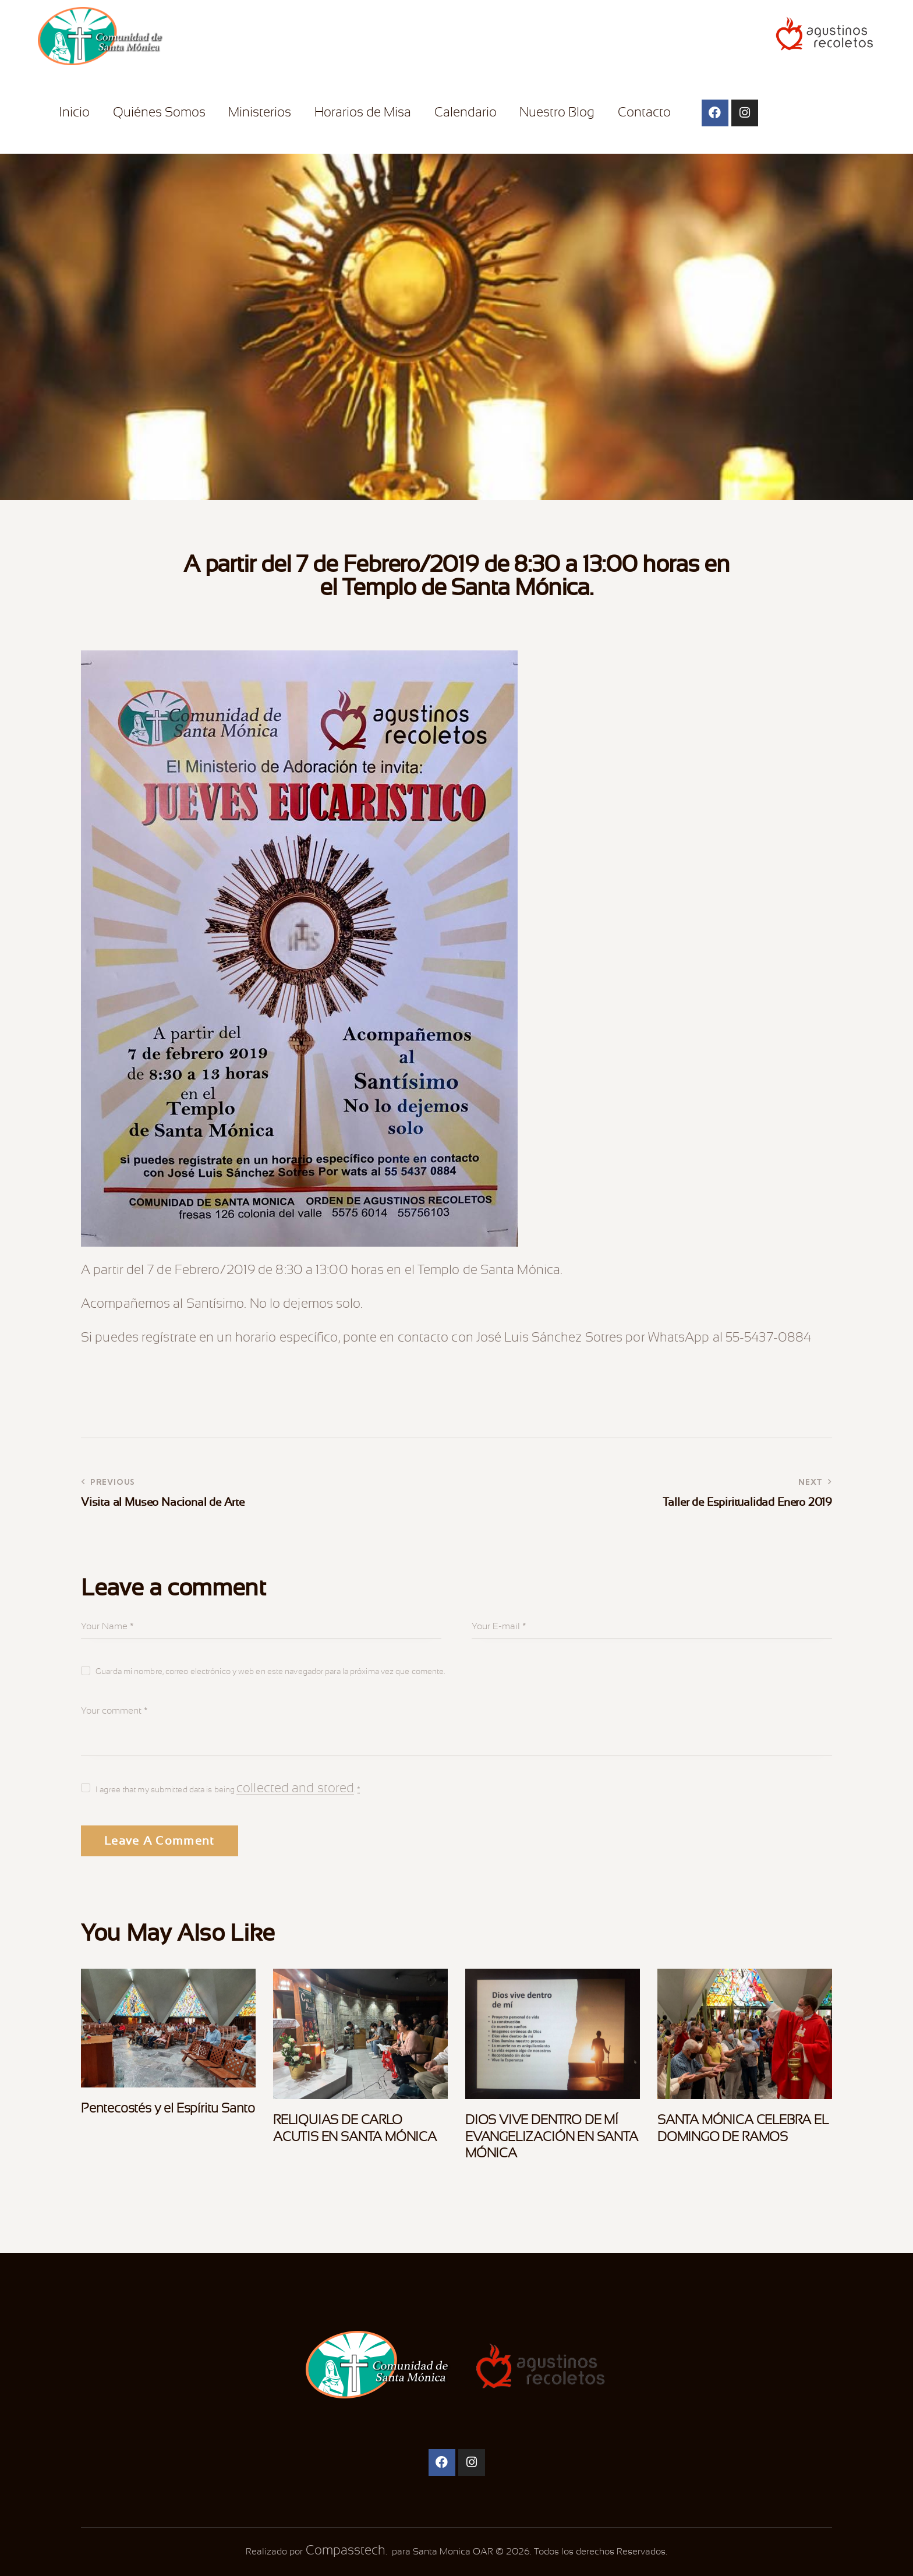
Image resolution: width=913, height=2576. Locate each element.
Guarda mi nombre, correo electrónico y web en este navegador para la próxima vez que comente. (270, 1671)
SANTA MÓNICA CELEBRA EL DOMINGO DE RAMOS (743, 2128)
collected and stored (295, 1788)
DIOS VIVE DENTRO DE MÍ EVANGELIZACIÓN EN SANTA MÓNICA (551, 2137)
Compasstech (344, 2550)
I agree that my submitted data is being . (227, 1788)
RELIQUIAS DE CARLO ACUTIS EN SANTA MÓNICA (355, 2128)
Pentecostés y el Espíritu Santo (168, 2108)
